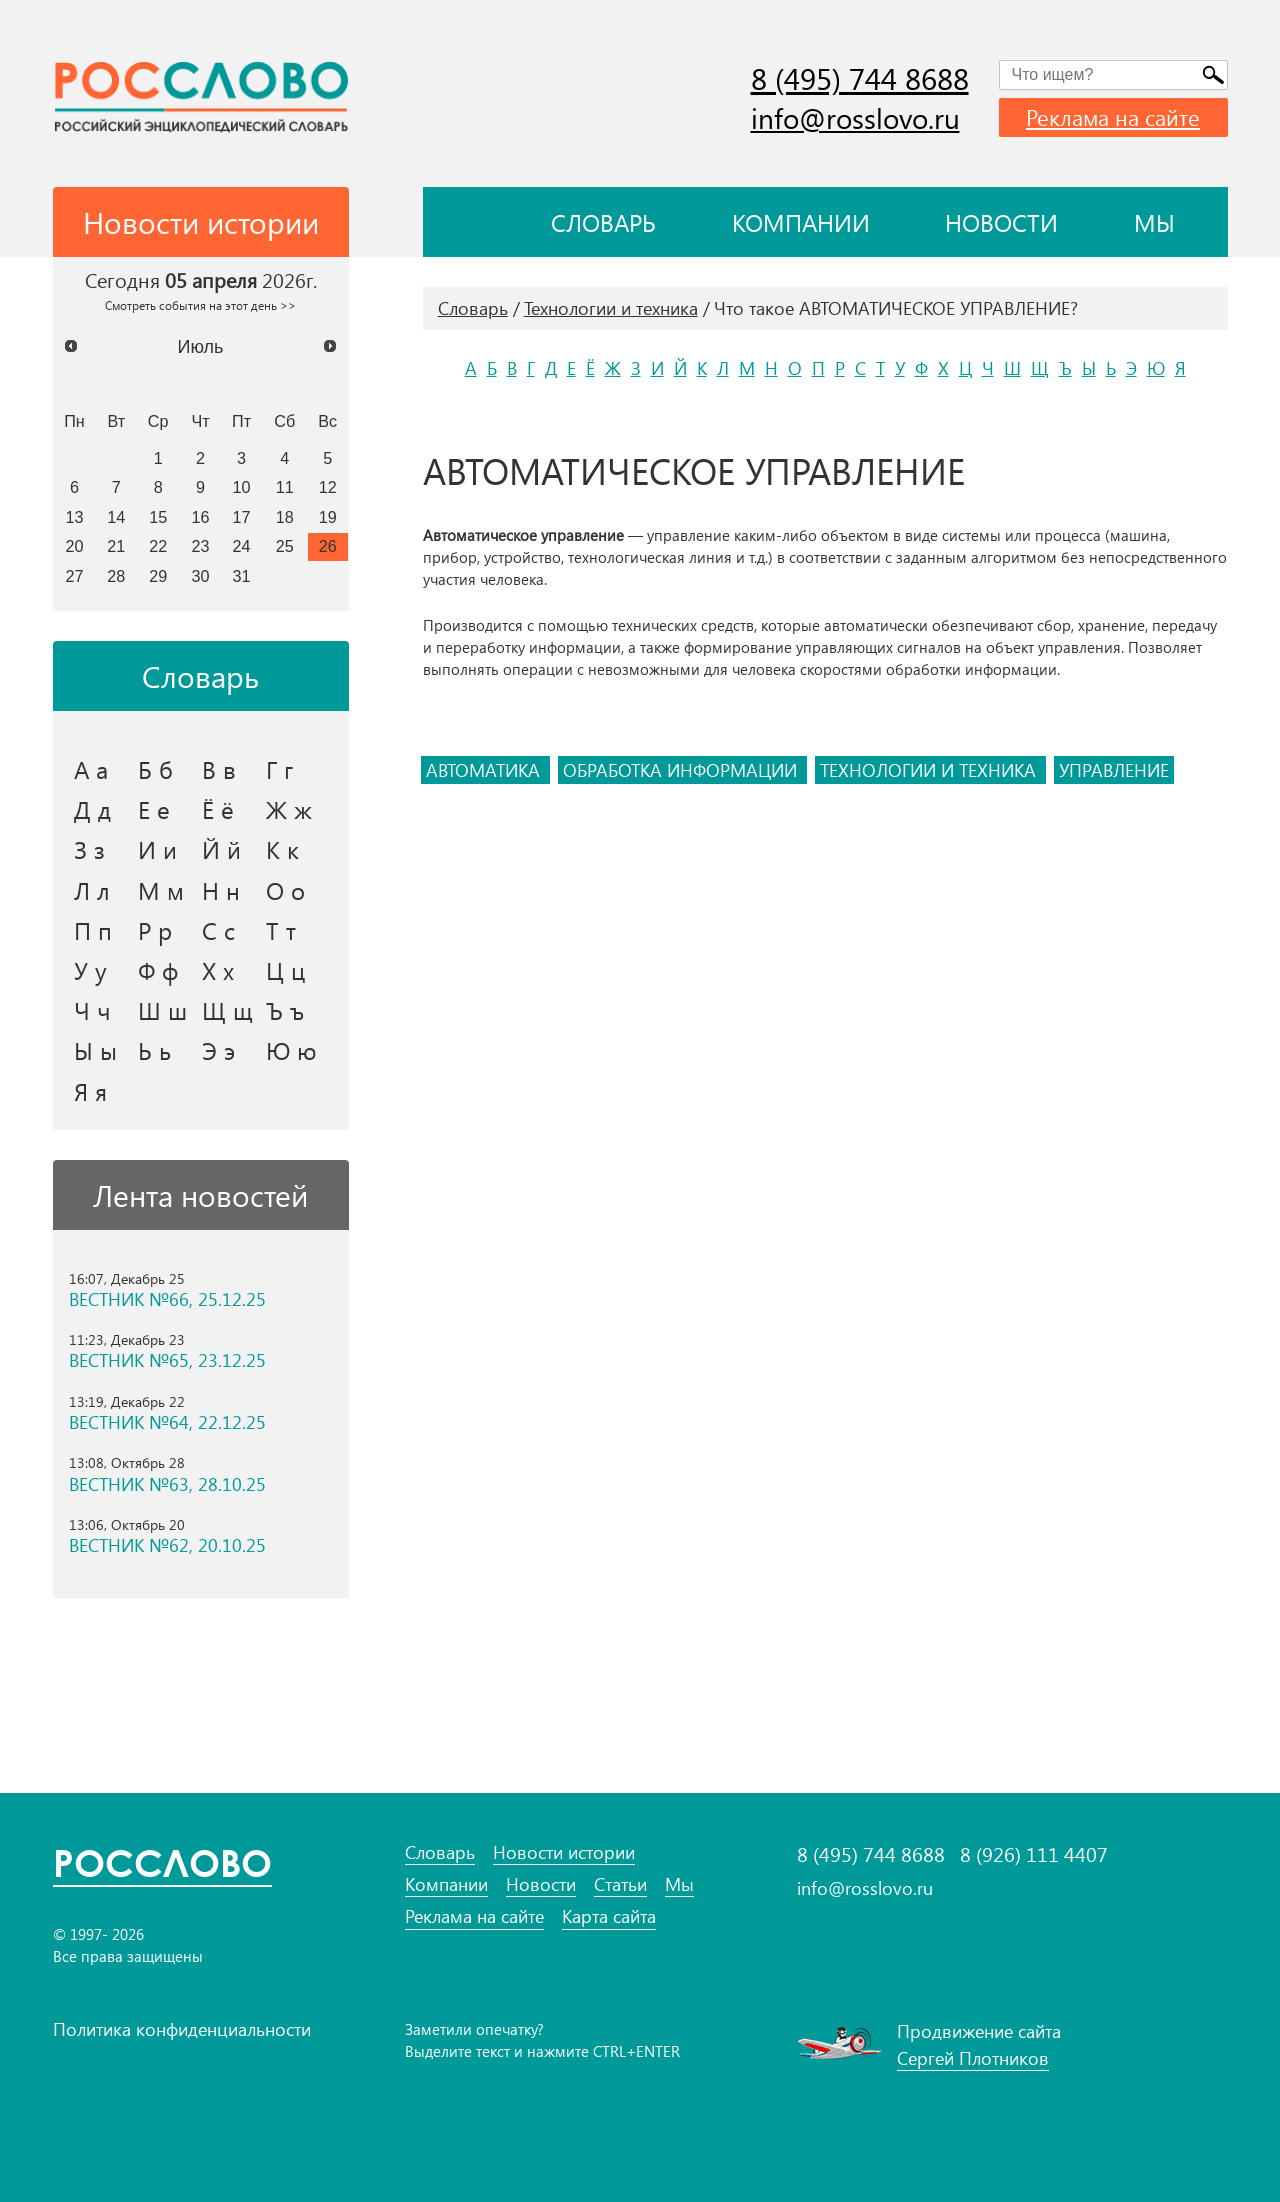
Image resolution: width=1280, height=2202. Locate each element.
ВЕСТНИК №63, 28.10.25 (167, 1484)
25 (285, 546)
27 (74, 576)
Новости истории (564, 1852)
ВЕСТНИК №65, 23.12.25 (167, 1360)
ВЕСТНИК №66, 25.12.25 (167, 1299)
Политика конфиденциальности (182, 2029)
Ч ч (92, 1010)
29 (158, 576)
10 (242, 487)
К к (282, 849)
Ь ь (154, 1050)
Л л (92, 890)
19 (328, 517)
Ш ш (162, 1010)
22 (158, 546)
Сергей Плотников (973, 2058)
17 (242, 517)
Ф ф (158, 970)
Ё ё (218, 809)
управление (1114, 770)
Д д (92, 809)
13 (74, 517)
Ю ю (291, 1050)
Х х (218, 970)
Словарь (603, 222)
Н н (221, 890)
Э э (218, 1050)
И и (157, 849)
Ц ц (285, 970)
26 (328, 546)
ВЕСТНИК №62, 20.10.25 (167, 1545)
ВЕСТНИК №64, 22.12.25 (167, 1422)
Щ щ (227, 1010)
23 (201, 546)
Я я (90, 1091)
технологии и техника (930, 770)
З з (89, 849)
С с (218, 930)
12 (328, 487)
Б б (155, 769)
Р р (155, 930)
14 (116, 517)
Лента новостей (200, 1195)
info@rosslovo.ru (855, 117)
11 (285, 487)
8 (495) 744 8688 (860, 78)
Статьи (620, 1884)
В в (219, 769)
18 (285, 517)
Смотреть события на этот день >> (200, 305)
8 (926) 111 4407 (1034, 1854)
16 (201, 517)
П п (93, 930)
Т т (281, 930)
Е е (154, 809)
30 (201, 576)
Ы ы (95, 1050)
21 (116, 546)
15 (158, 517)
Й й (221, 849)
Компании (801, 222)
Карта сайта (609, 1916)
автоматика (485, 770)
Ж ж (289, 809)
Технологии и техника (611, 308)
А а (91, 769)
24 (242, 546)
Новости (1001, 222)
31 (242, 576)
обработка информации (682, 770)
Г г (279, 769)
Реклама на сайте (1113, 117)
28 (116, 576)
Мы (1154, 222)
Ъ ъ (285, 1010)
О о (285, 890)
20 (74, 546)
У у (90, 970)
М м (161, 890)
